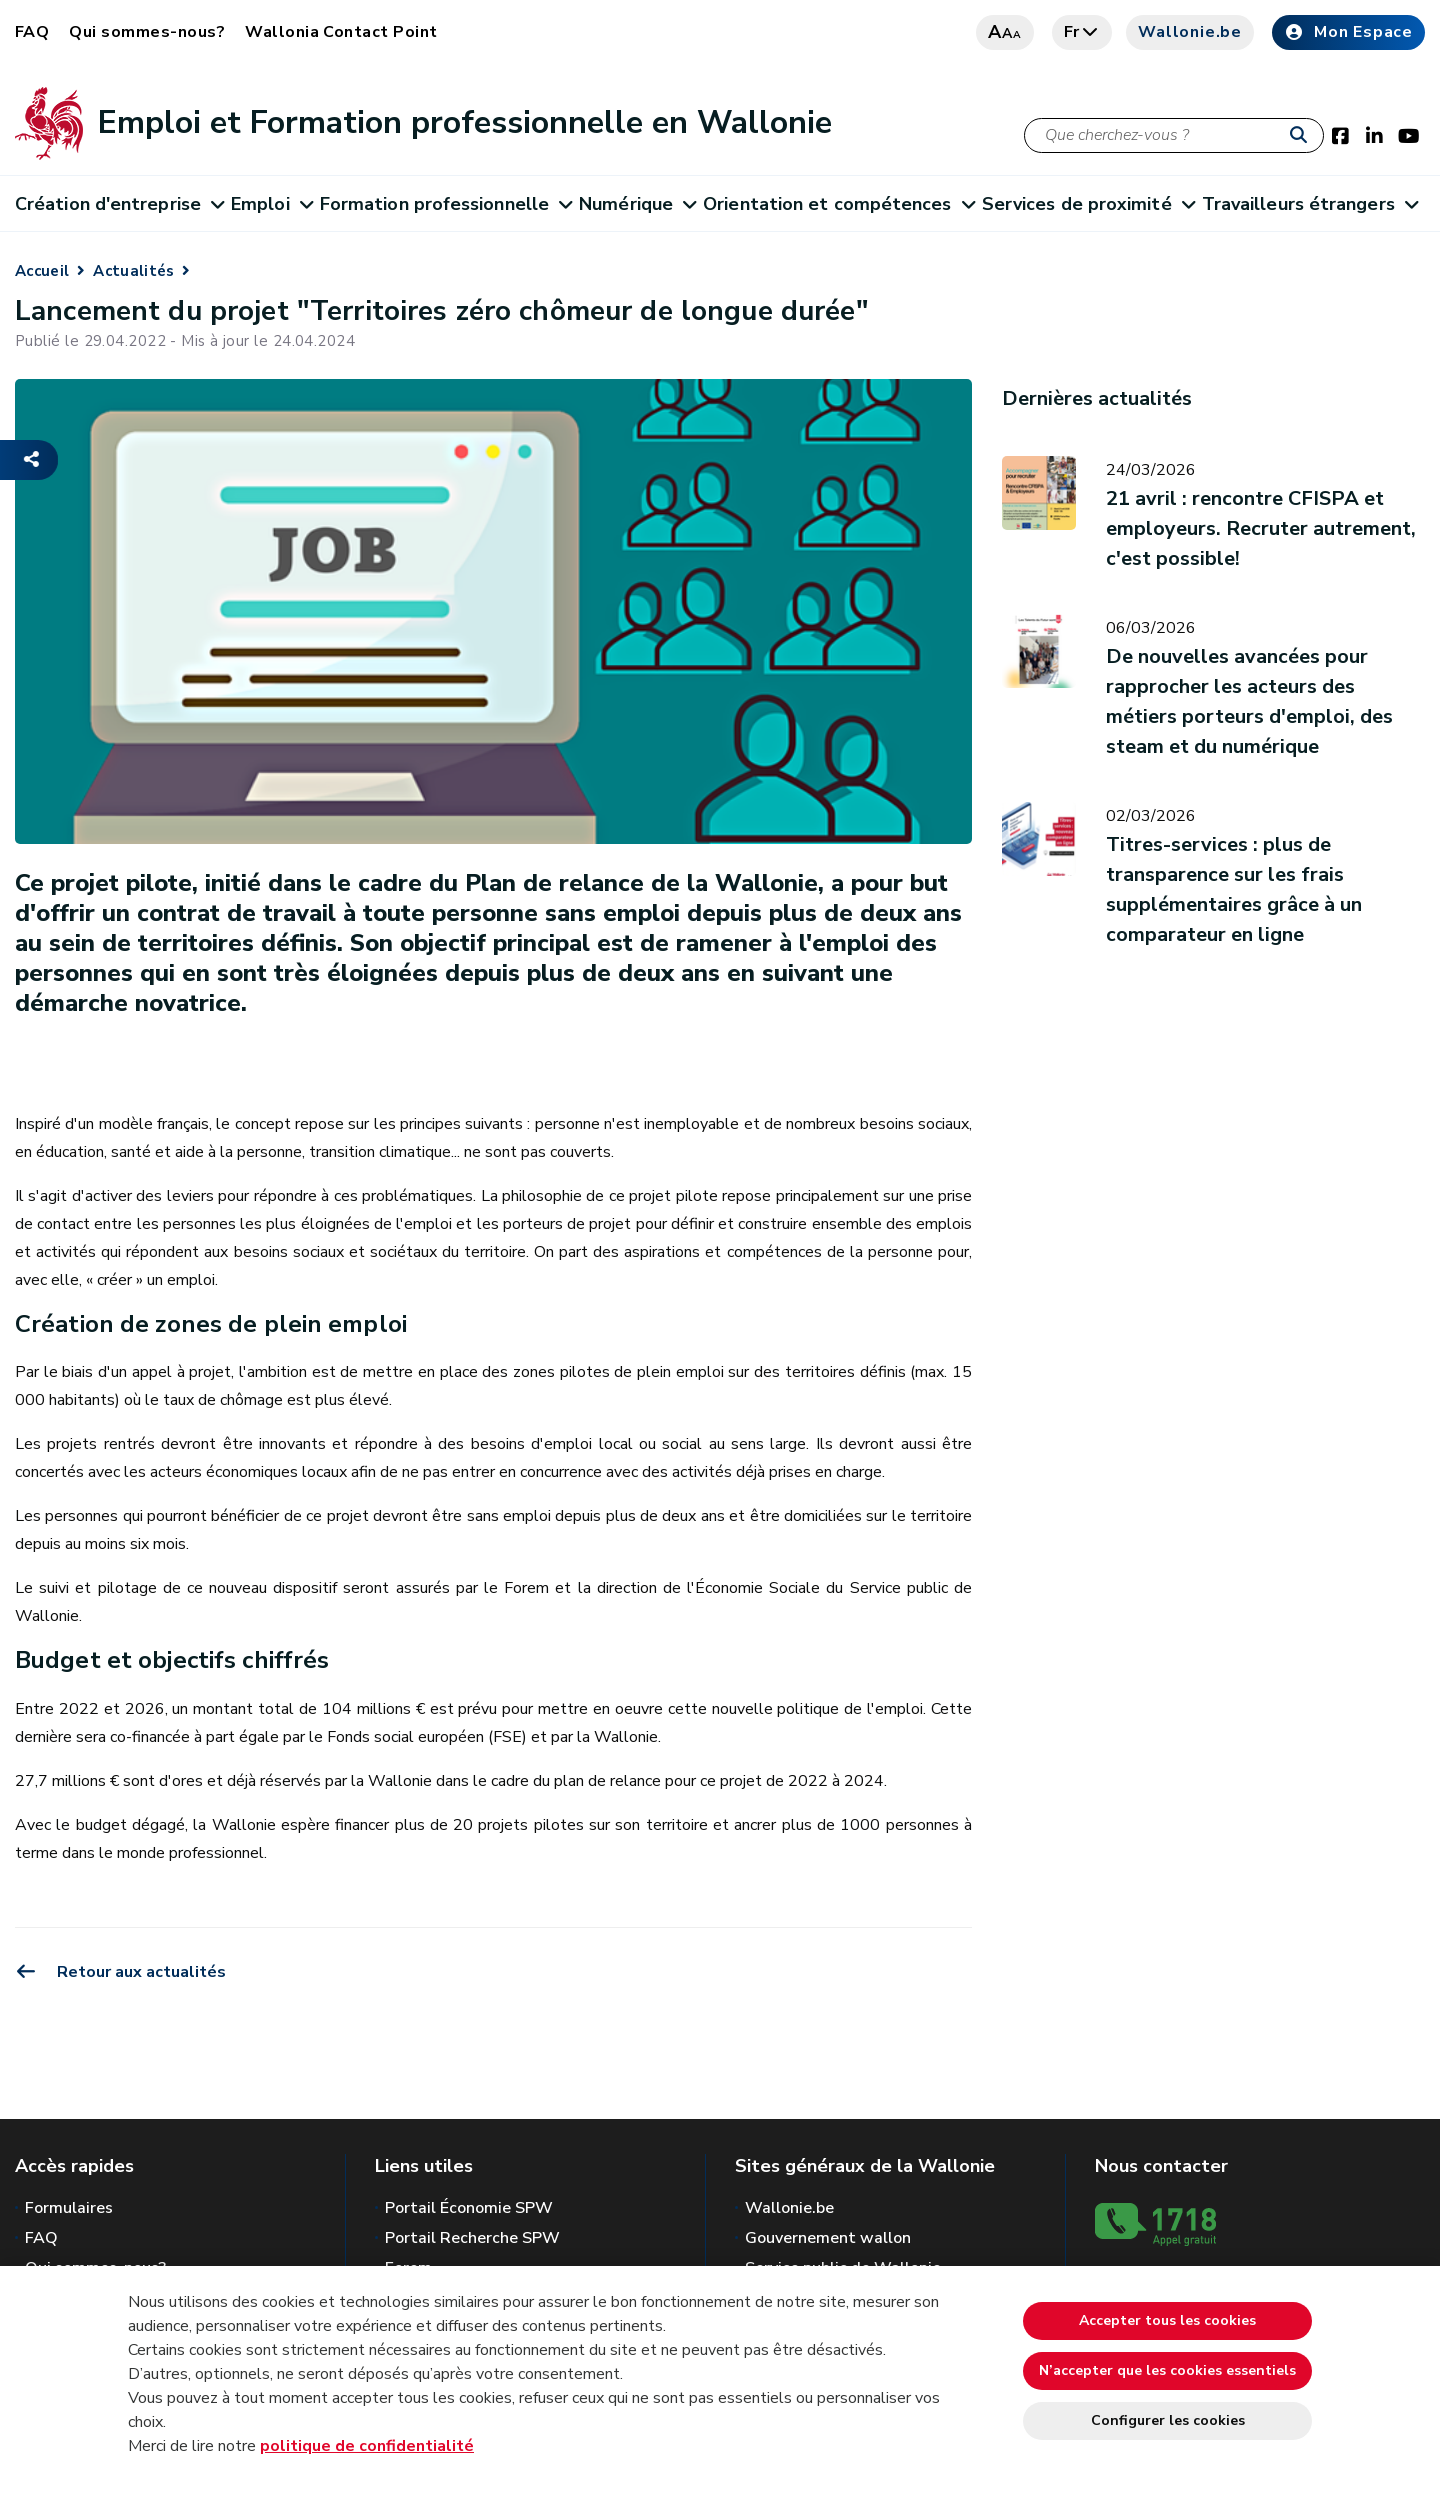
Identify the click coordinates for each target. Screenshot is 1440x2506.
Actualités (133, 271)
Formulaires (69, 2208)
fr (1082, 32)
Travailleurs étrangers (1309, 204)
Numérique (637, 204)
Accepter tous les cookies (1167, 2320)
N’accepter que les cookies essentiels (1167, 2370)
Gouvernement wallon (828, 2238)
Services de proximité (1088, 204)
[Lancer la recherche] (1303, 136)
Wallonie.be (1190, 32)
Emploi (271, 204)
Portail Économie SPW (469, 2208)
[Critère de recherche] (1174, 135)
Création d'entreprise (119, 204)
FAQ (32, 32)
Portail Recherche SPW (472, 2238)
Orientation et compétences (838, 204)
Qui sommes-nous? (147, 32)
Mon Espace (1348, 32)
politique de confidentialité (367, 2446)
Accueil (42, 271)
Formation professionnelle (446, 204)
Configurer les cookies (1168, 2420)
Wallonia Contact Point (341, 32)
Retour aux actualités (120, 1972)
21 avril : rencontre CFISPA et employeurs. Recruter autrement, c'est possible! (1261, 528)
